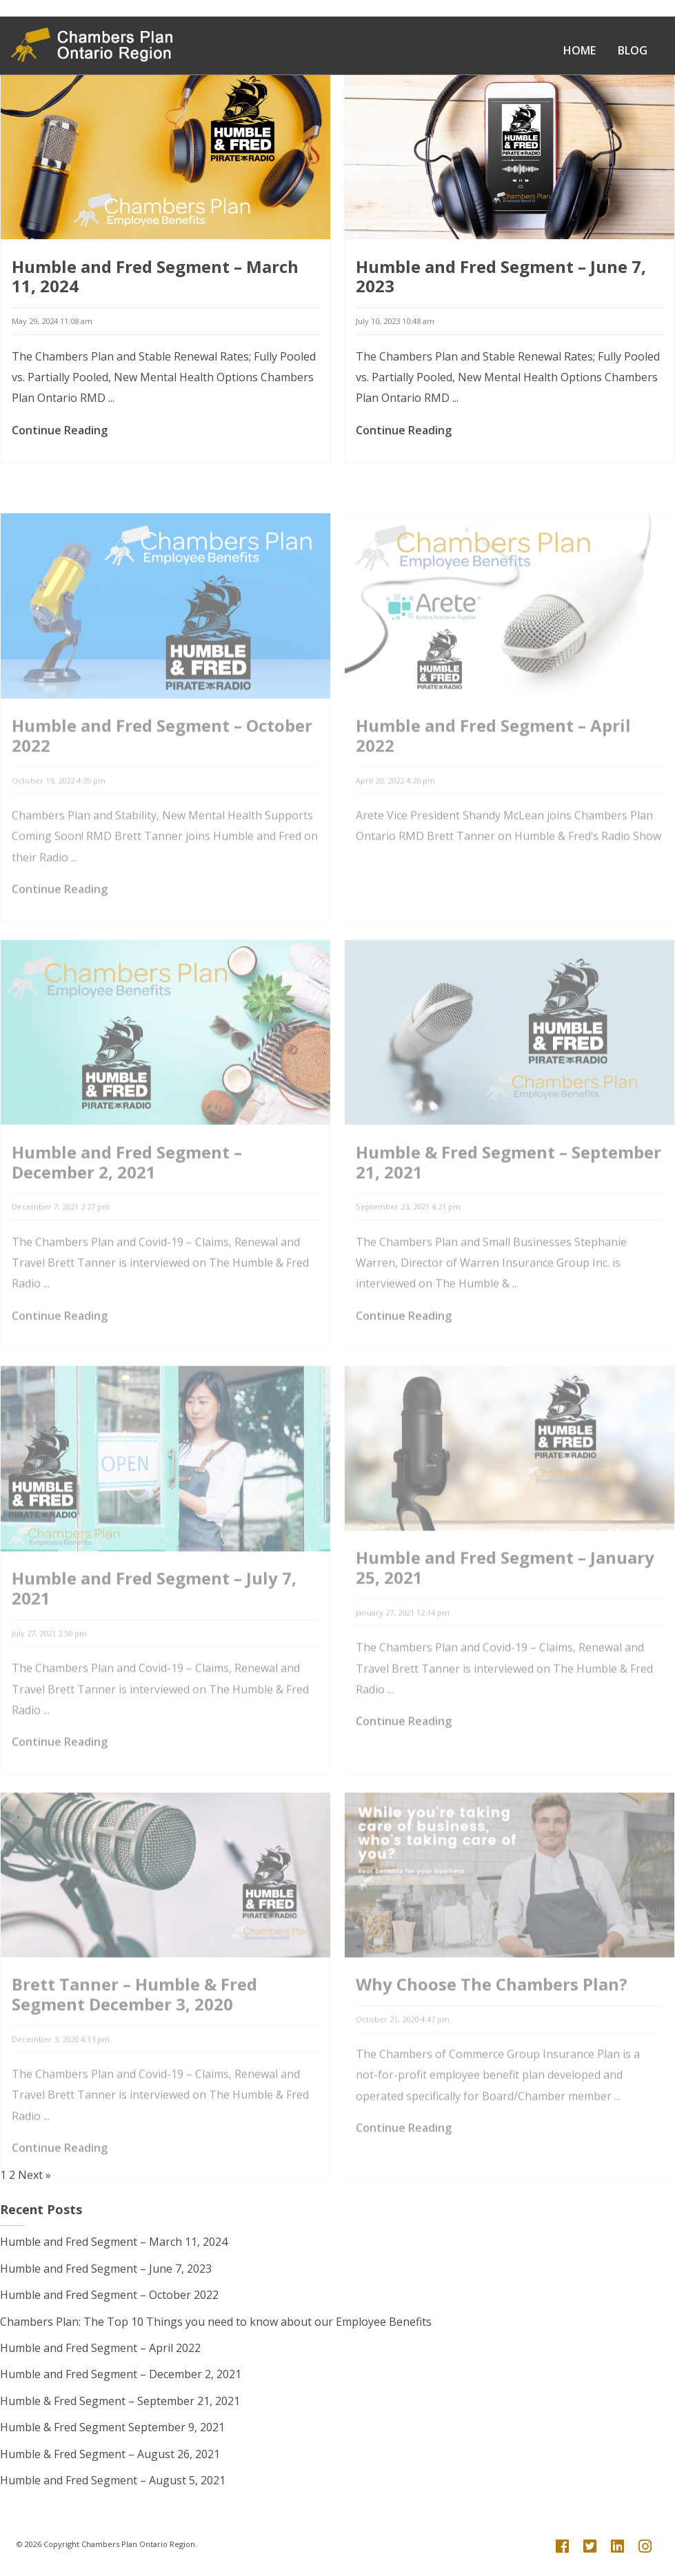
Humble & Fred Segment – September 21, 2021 (120, 2400)
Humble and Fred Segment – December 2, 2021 (120, 2374)
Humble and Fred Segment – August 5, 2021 (112, 2480)
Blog (632, 50)
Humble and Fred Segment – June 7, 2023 (501, 277)
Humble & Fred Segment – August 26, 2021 (110, 2454)
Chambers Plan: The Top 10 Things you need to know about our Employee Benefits (216, 2321)
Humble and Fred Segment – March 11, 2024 (155, 277)
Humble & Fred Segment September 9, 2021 (112, 2427)
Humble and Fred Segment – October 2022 (109, 2294)
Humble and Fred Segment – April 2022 (100, 2347)
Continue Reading (60, 430)
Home (579, 50)
